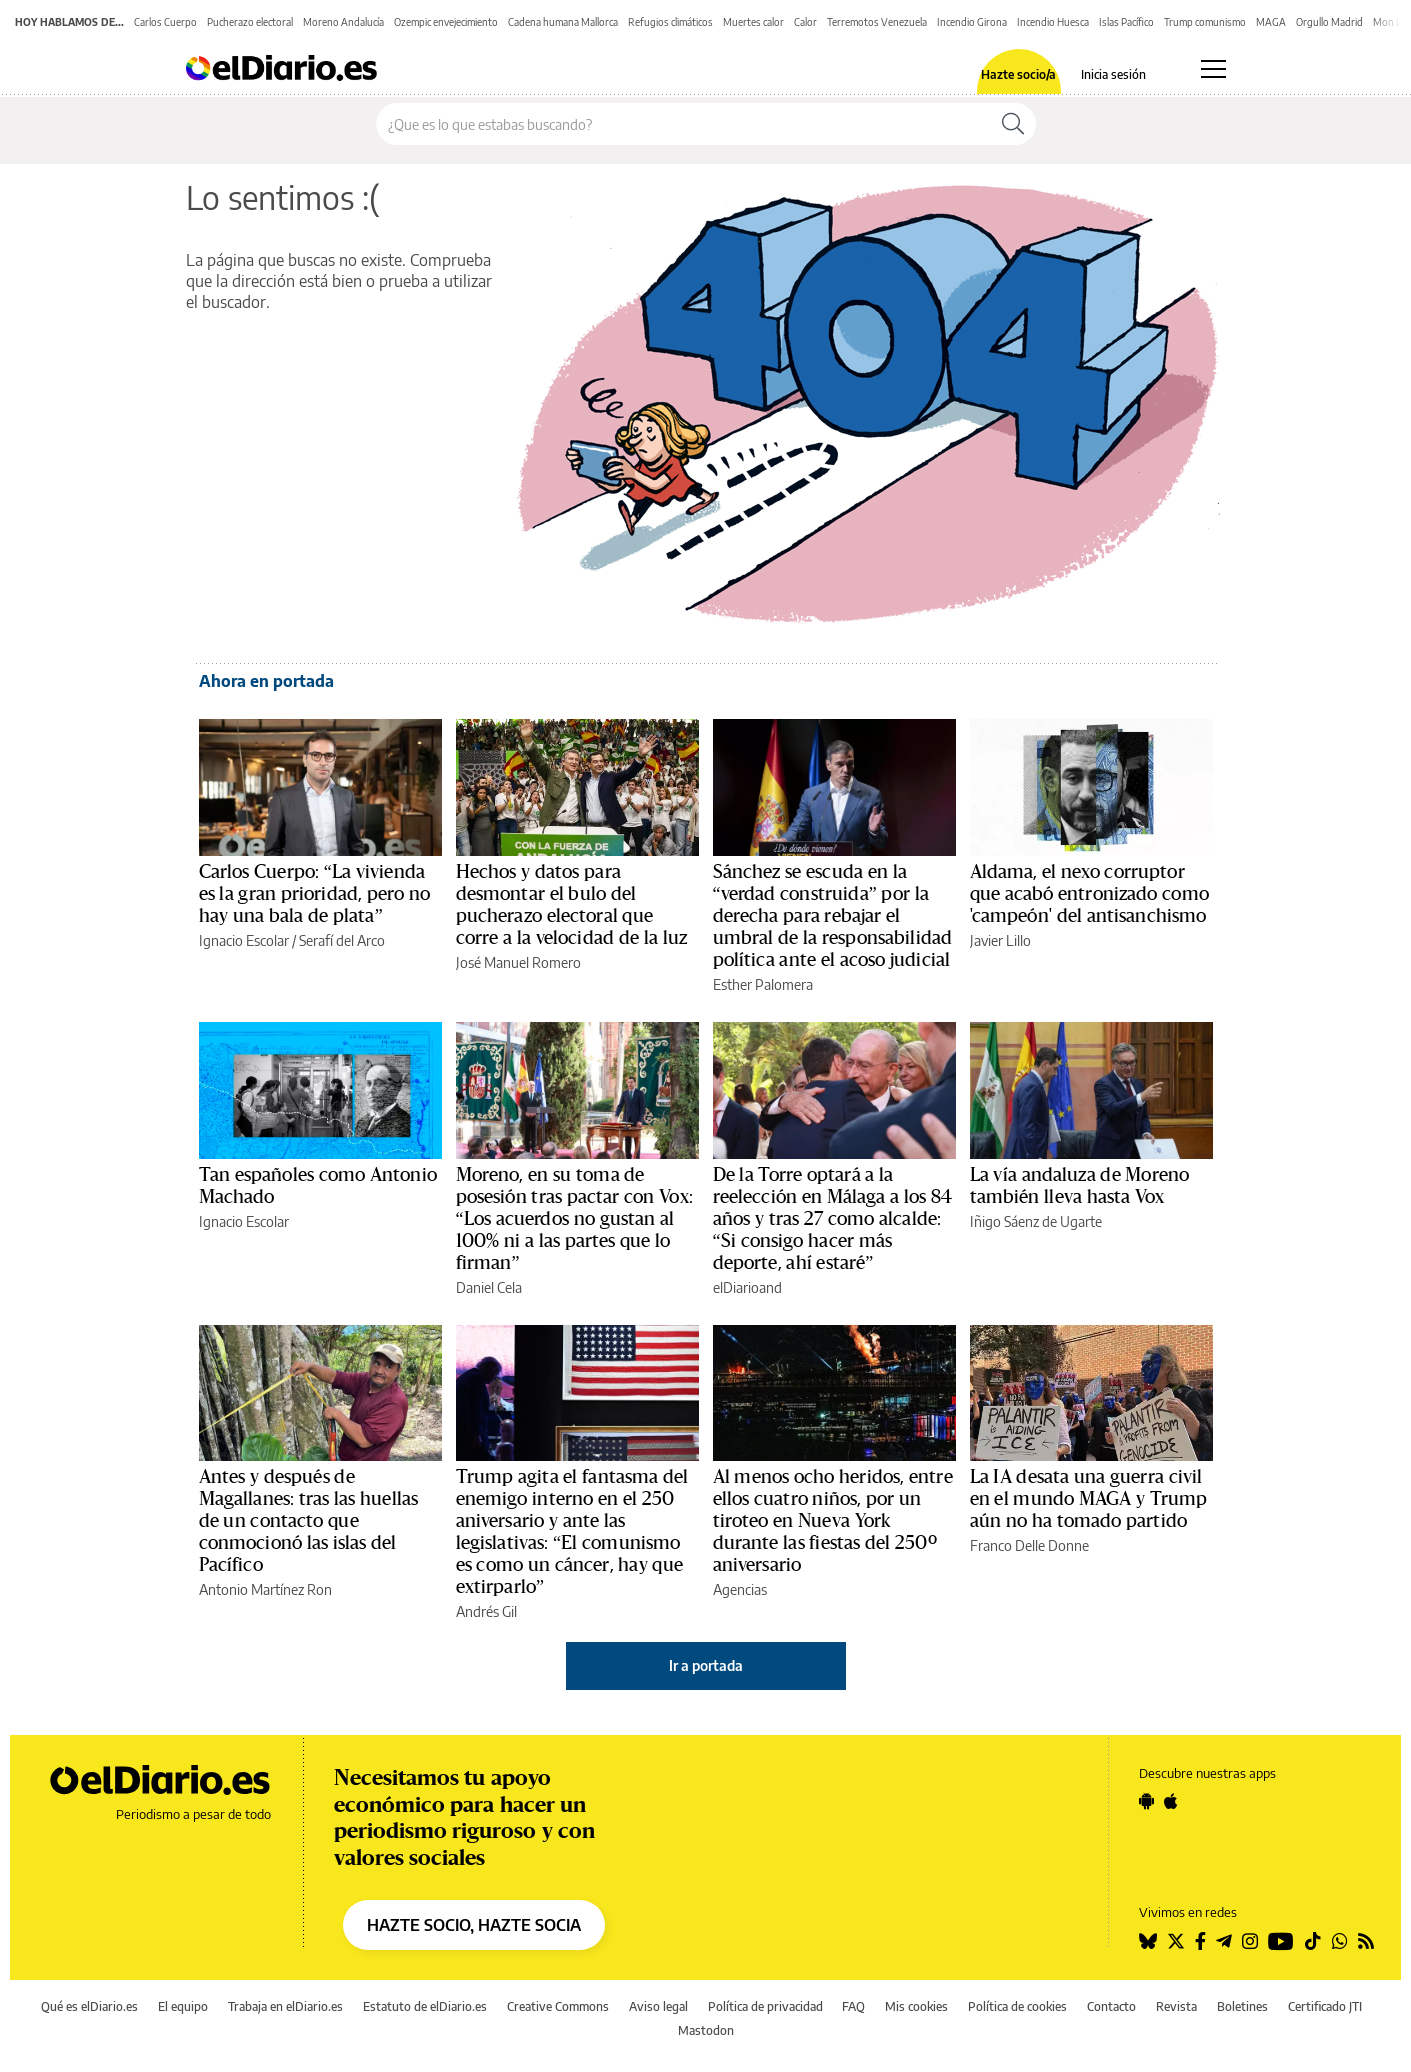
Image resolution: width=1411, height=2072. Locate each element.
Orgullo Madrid (1329, 22)
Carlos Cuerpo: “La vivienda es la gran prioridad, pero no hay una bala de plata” (315, 894)
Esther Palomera (763, 984)
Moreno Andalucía (343, 22)
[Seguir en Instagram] (1250, 1941)
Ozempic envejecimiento (446, 22)
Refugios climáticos (670, 22)
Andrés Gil (486, 1611)
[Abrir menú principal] (1213, 69)
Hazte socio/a (1018, 75)
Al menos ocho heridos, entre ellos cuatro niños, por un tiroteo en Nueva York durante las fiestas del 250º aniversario (833, 1521)
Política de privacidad (765, 2006)
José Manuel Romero (518, 962)
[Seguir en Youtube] (1281, 1941)
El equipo (183, 2006)
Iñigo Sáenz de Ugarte (1036, 1221)
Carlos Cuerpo (165, 22)
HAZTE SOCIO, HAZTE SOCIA (474, 1925)
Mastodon (706, 2030)
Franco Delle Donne (1029, 1545)
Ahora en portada (266, 681)
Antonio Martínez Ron (265, 1589)
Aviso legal (658, 2006)
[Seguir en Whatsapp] (1340, 1941)
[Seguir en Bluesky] (1148, 1941)
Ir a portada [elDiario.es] (706, 1665)
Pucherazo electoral (250, 22)
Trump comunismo (1205, 22)
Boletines (1242, 2006)
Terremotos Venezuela (877, 22)
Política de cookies (1017, 2006)
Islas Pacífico (1126, 22)
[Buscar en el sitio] (683, 124)
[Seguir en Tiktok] (1313, 1941)
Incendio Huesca (1053, 22)
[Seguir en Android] (1146, 1801)
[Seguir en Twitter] (1176, 1941)
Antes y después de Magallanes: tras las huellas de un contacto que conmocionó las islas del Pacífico (309, 1521)
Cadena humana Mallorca (563, 22)
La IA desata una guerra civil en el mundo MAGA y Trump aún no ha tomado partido (1089, 1499)
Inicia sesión (1113, 75)
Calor (805, 22)
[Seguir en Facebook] (1200, 1941)
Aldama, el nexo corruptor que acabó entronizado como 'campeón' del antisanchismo (1089, 894)
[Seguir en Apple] (1171, 1801)
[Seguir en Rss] (1366, 1941)
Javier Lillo (1000, 940)
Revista (1176, 2006)
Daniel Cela (489, 1287)
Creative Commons (558, 2006)
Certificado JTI (1325, 2006)
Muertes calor (753, 22)
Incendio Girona (972, 22)
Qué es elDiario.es (89, 2006)
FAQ (853, 2006)
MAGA (1271, 22)
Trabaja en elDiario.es (285, 2006)
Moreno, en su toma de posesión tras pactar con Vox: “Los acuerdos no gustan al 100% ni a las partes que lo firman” (574, 1219)
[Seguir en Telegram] (1224, 1941)
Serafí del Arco (342, 940)
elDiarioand (747, 1287)
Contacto (1111, 2006)
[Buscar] (1013, 124)
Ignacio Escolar (244, 940)
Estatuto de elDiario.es (425, 2006)
